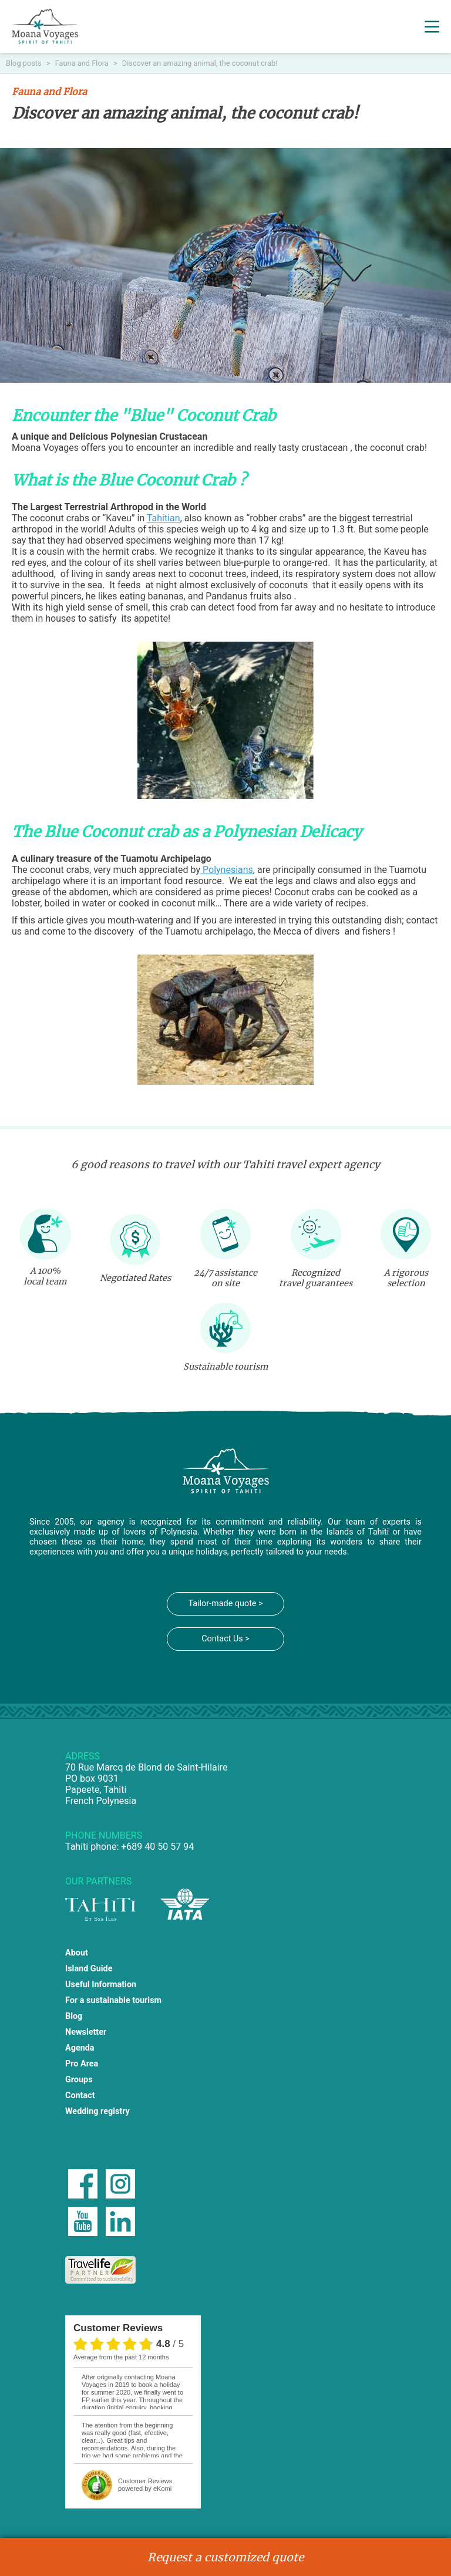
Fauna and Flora (82, 63)
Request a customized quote (225, 2557)
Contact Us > (225, 1639)
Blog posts (24, 63)
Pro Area (81, 2064)
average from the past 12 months (121, 2357)
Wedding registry (97, 2111)
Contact (80, 2095)
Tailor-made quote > (225, 1604)
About (76, 1953)
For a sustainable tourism (113, 2000)
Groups (79, 2080)
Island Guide (88, 1969)
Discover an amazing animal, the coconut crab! (200, 63)
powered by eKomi (145, 2484)
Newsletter (85, 2032)
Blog (73, 2016)
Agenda (80, 2048)
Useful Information (100, 1985)
